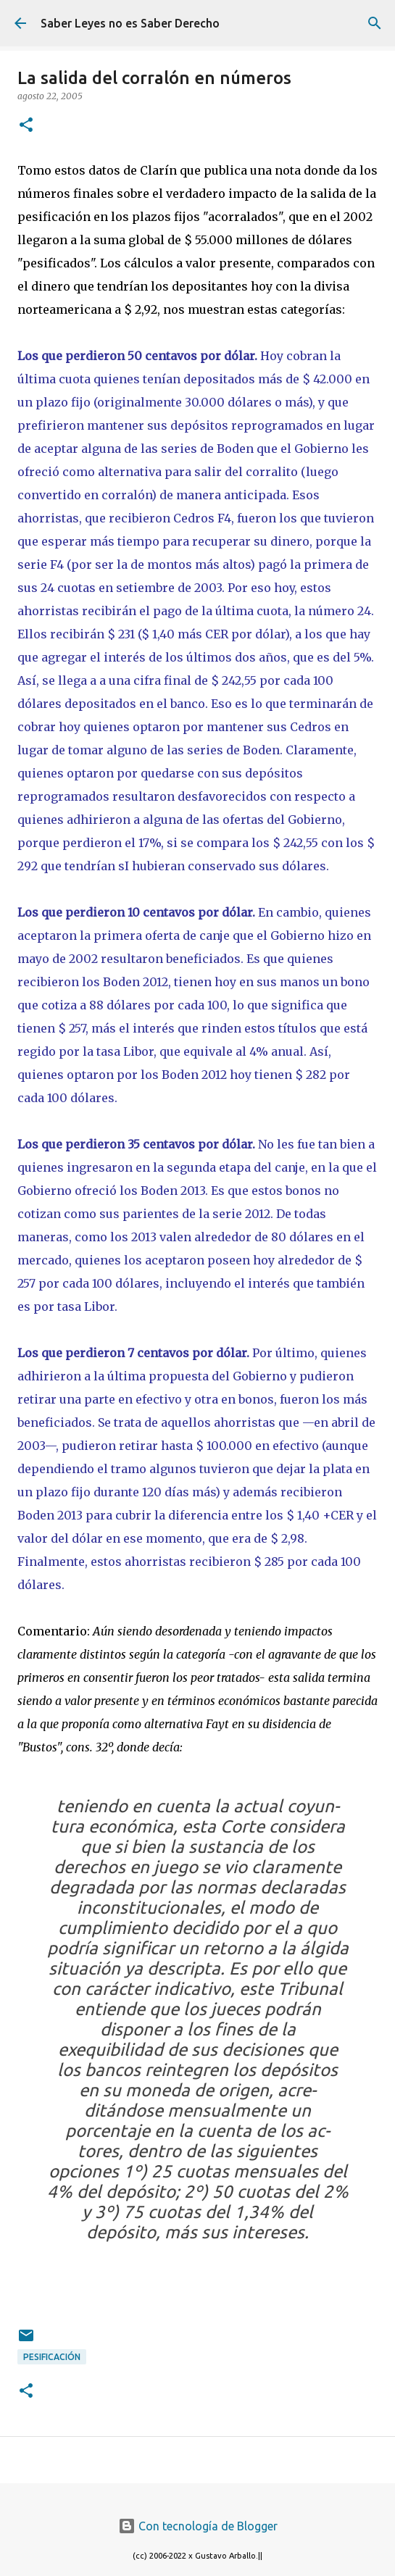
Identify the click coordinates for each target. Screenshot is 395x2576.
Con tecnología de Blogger (198, 2526)
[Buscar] (374, 23)
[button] (26, 126)
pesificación (51, 2357)
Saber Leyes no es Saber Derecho (130, 23)
